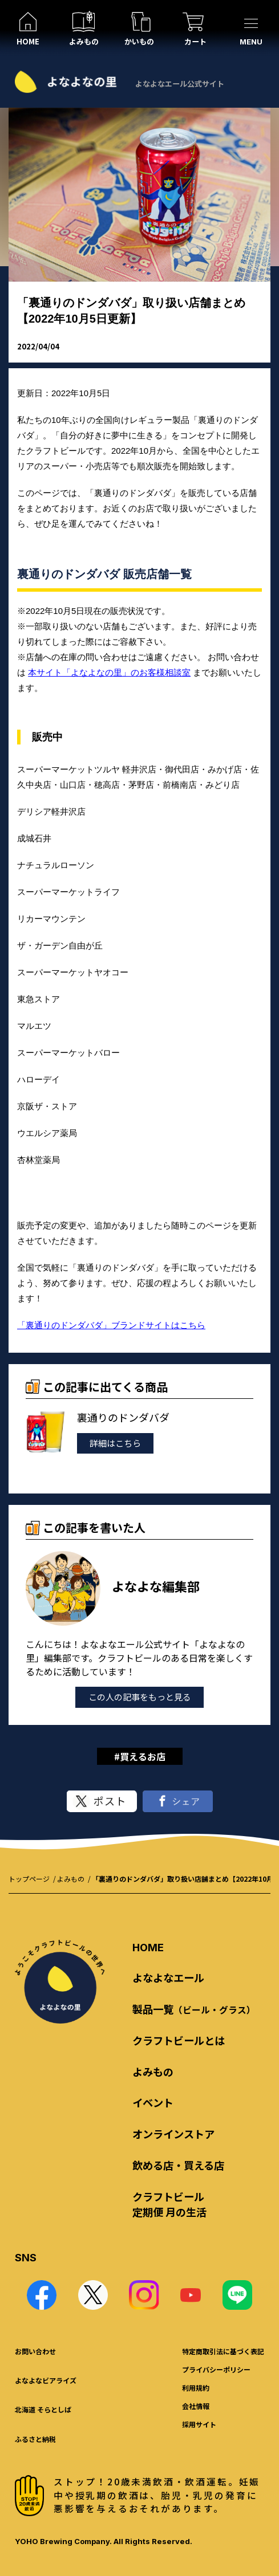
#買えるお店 (139, 1756)
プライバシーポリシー (216, 2369)
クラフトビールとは (178, 2040)
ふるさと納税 (35, 2439)
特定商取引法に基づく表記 (223, 2351)
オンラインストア (173, 2133)
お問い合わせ (35, 2351)
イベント (152, 2102)
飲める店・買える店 (178, 2165)
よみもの (70, 1878)
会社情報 (195, 2406)
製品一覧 (194, 2008)
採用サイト (199, 2424)
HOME (148, 1947)
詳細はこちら (115, 1443)
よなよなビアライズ (45, 2380)
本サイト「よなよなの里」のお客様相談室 (109, 672)
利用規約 (195, 2387)
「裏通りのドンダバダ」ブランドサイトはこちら (111, 1325)
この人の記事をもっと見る (139, 1697)
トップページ (29, 1878)
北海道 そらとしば (43, 2409)
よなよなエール (168, 1977)
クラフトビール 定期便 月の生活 (169, 2204)
